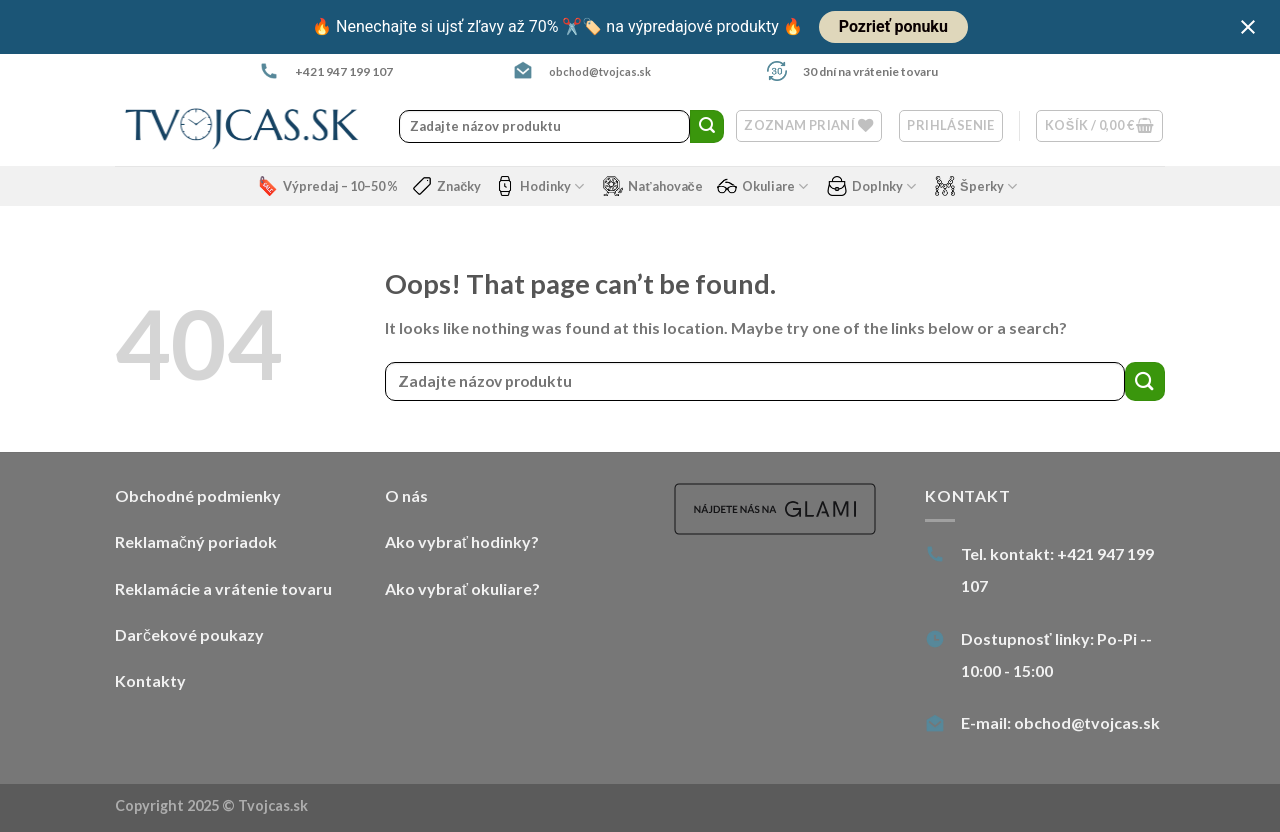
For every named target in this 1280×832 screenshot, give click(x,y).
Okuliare (762, 186)
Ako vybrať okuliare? (462, 588)
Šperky (976, 186)
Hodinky (539, 186)
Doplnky (871, 186)
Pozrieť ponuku (893, 26)
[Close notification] (1248, 27)
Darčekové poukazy (189, 634)
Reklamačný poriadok (196, 541)
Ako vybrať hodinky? (462, 541)
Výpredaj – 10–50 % (328, 186)
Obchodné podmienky (198, 495)
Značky (446, 186)
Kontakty (150, 680)
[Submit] (707, 127)
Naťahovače (652, 186)
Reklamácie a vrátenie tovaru (223, 588)
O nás (406, 495)
